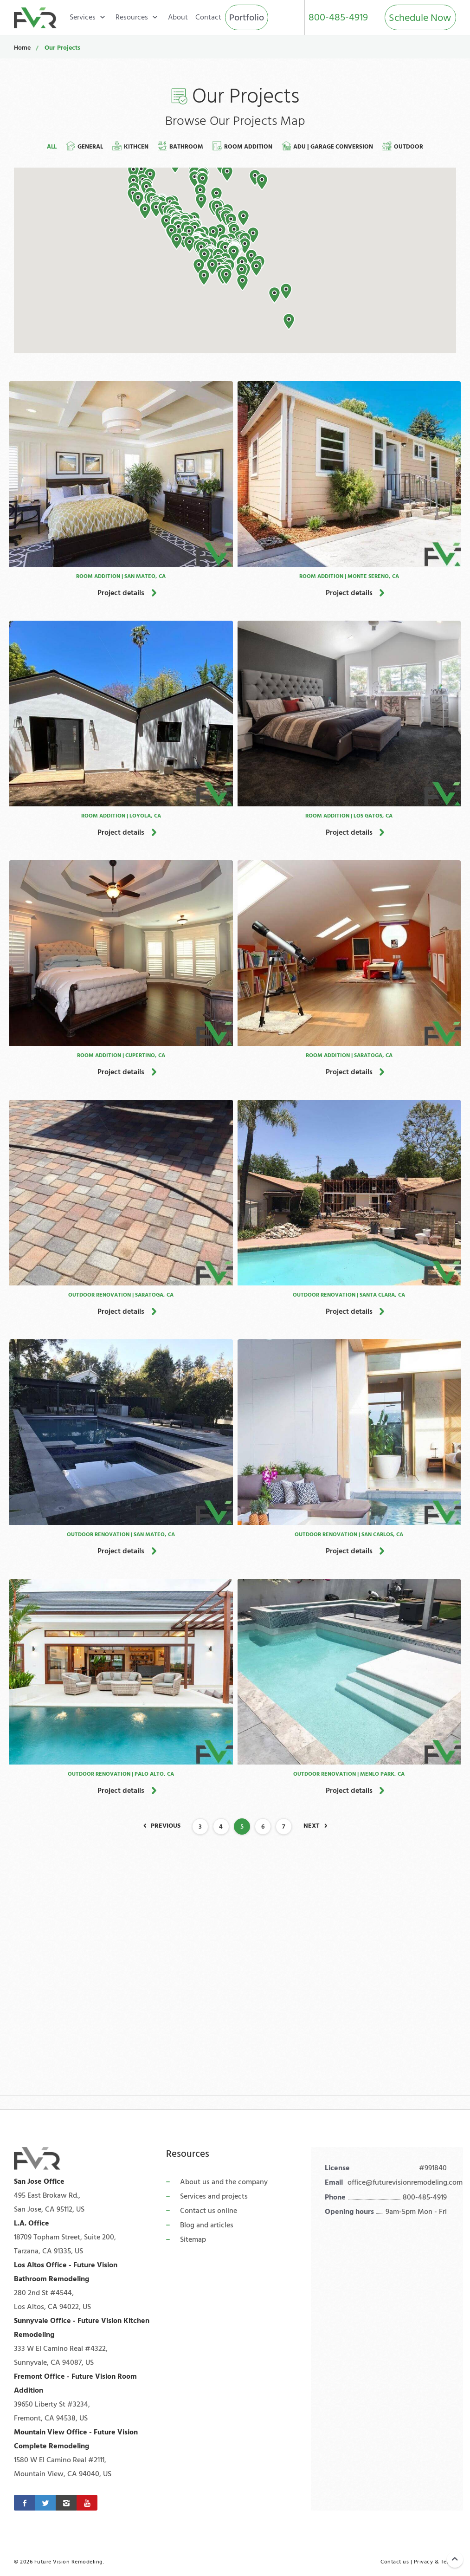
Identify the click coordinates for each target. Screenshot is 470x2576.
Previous (165, 1825)
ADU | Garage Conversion (327, 146)
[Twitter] (45, 2503)
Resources (132, 17)
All (52, 147)
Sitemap (193, 2239)
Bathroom (180, 146)
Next (311, 1825)
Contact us (394, 2562)
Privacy (423, 2562)
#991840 (433, 2168)
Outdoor (402, 146)
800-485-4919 (338, 17)
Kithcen (130, 146)
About (178, 17)
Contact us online (208, 2211)
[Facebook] (24, 2503)
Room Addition (242, 146)
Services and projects (214, 2196)
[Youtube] (87, 2503)
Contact (208, 17)
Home (22, 47)
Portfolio (246, 17)
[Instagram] (66, 2503)
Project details (120, 593)
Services (83, 17)
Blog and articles (206, 2225)
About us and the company (224, 2182)
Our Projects (62, 47)
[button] (288, 321)
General (84, 146)
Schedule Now (420, 18)
